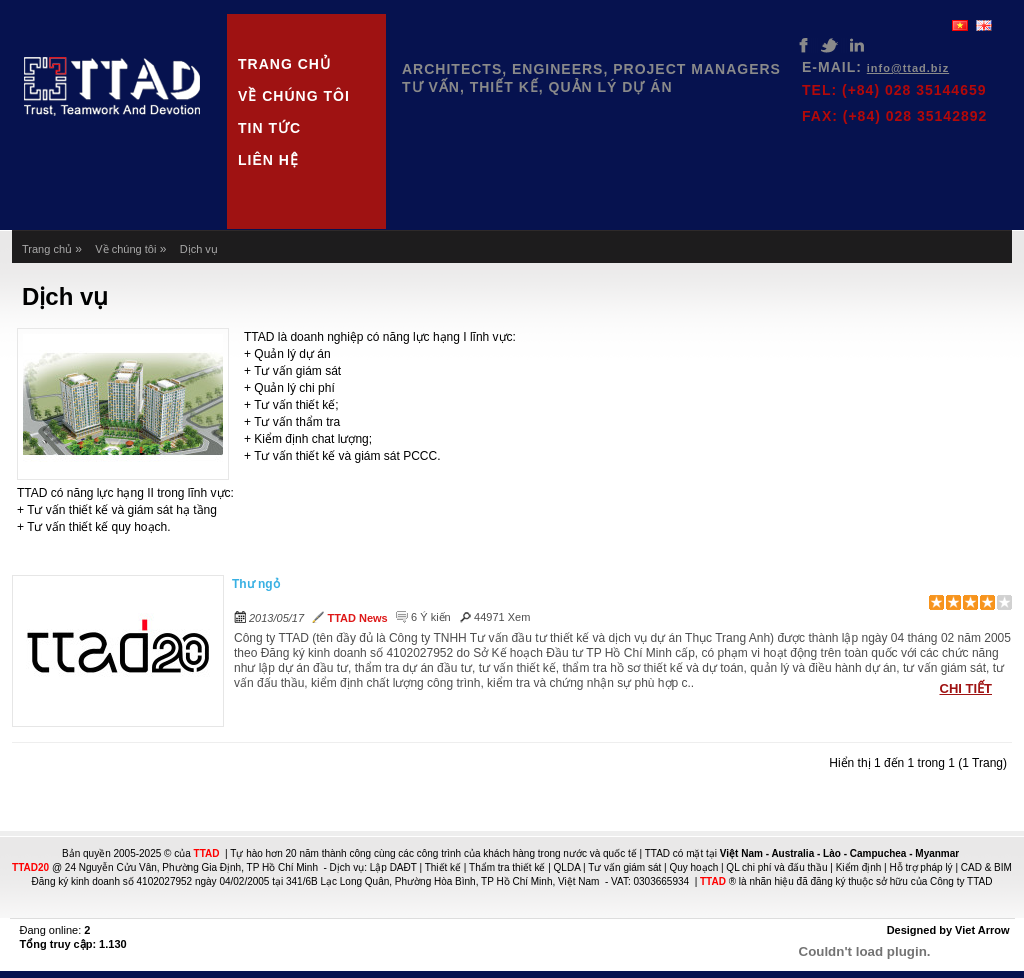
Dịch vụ (199, 249)
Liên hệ (268, 160)
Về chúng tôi (294, 96)
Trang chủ (284, 64)
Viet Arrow (982, 930)
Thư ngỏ (256, 584)
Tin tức (269, 128)
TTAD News (357, 618)
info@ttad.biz (908, 68)
